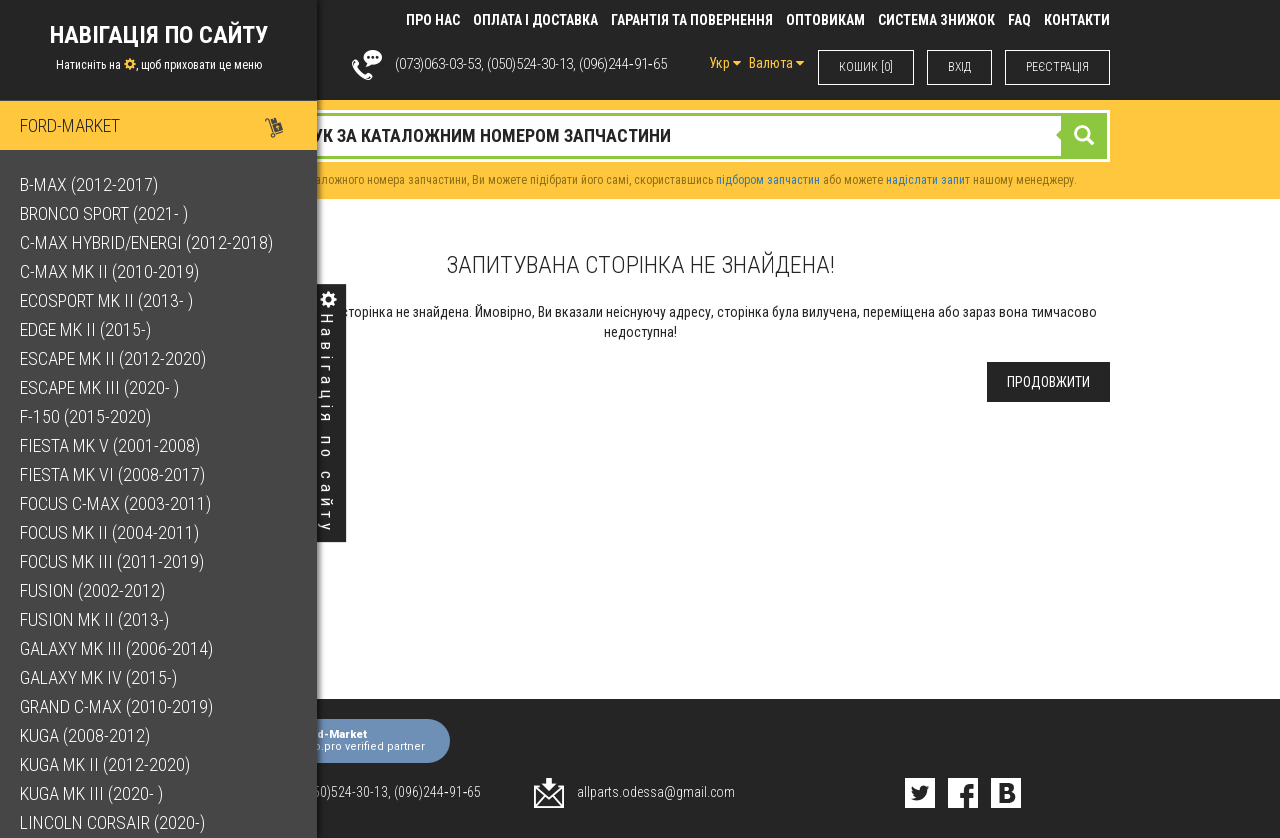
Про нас (433, 20)
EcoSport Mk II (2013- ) (106, 300)
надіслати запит (928, 180)
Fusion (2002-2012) (92, 590)
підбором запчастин (768, 180)
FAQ (1019, 20)
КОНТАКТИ (1077, 20)
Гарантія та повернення (692, 20)
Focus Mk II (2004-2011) (109, 532)
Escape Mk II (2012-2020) (113, 358)
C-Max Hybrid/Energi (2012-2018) (146, 242)
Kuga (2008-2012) (85, 735)
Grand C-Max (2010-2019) (116, 706)
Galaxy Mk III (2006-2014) (116, 648)
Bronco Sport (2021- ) (104, 213)
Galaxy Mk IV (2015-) (98, 677)
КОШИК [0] (866, 67)
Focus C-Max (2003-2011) (115, 503)
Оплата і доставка (535, 20)
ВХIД (959, 67)
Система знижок (936, 20)
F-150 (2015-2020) (85, 416)
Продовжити (1048, 382)
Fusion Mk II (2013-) (94, 619)
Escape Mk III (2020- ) (99, 387)
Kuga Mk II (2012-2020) (105, 764)
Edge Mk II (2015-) (85, 329)
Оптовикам (825, 20)
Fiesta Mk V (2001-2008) (110, 445)
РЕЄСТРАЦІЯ (1057, 67)
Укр (725, 63)
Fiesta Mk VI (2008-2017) (112, 474)
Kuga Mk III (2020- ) (91, 793)
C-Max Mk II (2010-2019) (109, 271)
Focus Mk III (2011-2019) (112, 561)
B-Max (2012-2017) (89, 184)
